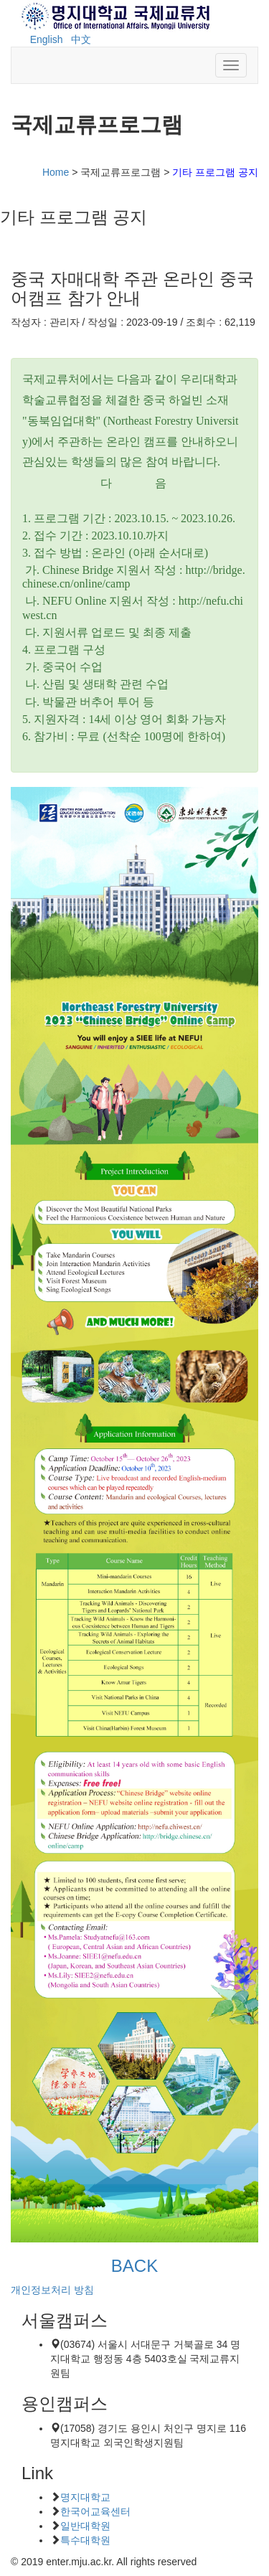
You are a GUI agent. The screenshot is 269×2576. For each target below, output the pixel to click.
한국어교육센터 (95, 2511)
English (46, 39)
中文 (81, 39)
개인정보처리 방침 (52, 2290)
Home (55, 172)
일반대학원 (85, 2526)
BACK (134, 2265)
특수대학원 (85, 2540)
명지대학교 (85, 2497)
